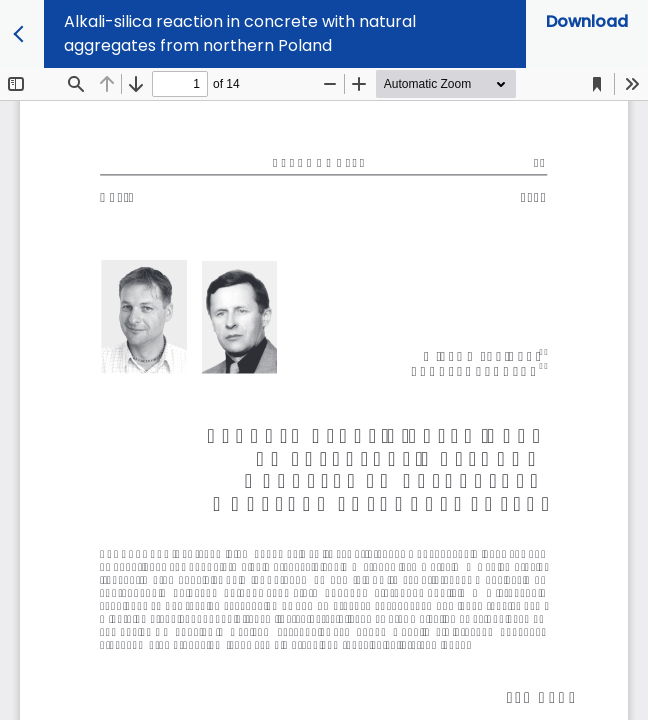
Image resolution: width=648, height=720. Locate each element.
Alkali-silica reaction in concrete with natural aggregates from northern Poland (240, 33)
